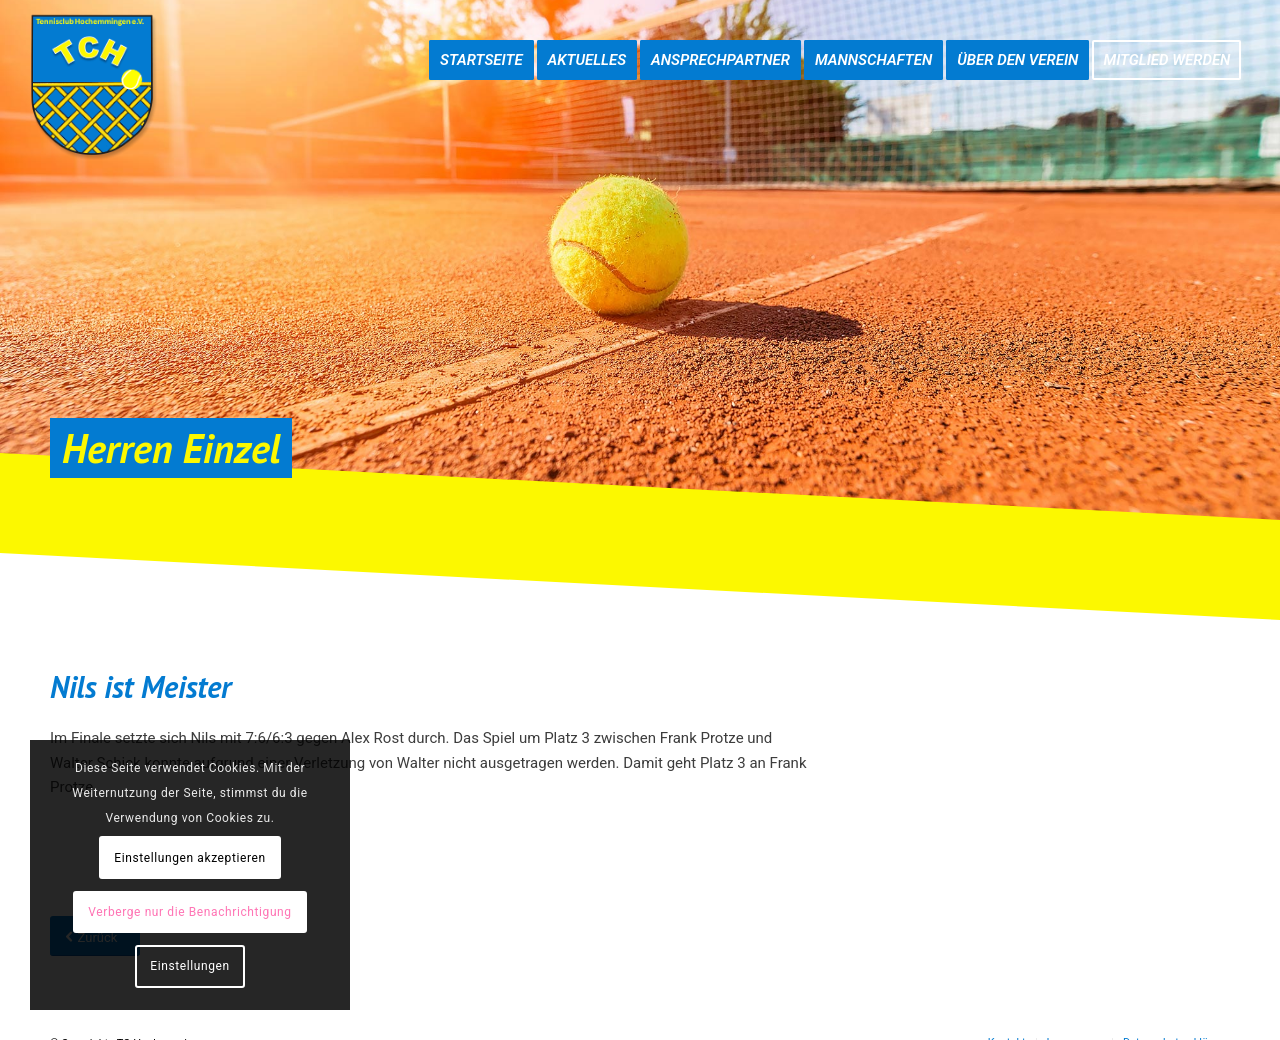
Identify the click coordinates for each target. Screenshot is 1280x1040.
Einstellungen (189, 966)
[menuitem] (481, 40)
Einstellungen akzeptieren (189, 858)
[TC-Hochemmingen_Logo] (92, 85)
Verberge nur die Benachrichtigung (189, 912)
